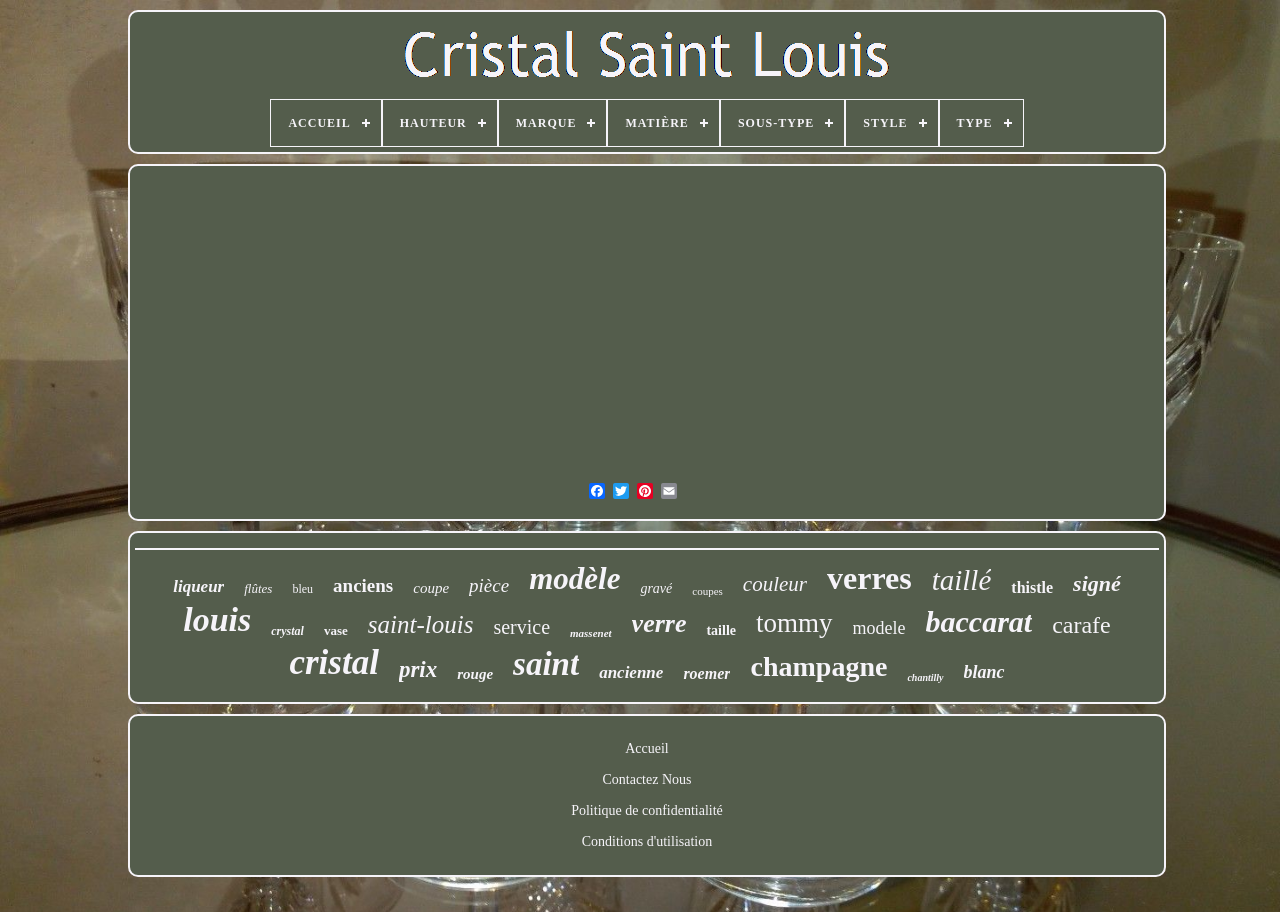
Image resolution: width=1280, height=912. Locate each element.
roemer (706, 673)
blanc (984, 672)
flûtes (258, 588)
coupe (431, 588)
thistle (1032, 587)
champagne (818, 666)
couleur (775, 584)
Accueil (647, 748)
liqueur (198, 586)
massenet (591, 633)
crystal (287, 631)
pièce (489, 585)
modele (879, 628)
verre (659, 623)
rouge (475, 674)
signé (1097, 583)
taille (721, 630)
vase (336, 630)
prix (418, 669)
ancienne (631, 672)
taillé (962, 580)
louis (217, 619)
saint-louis (421, 624)
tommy (794, 623)
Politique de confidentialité (647, 810)
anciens (363, 585)
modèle (574, 578)
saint (546, 664)
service (521, 627)
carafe (1081, 625)
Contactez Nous (646, 779)
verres (869, 578)
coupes (707, 591)
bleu (302, 589)
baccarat (979, 621)
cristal (333, 662)
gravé (656, 588)
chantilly (925, 677)
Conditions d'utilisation (647, 841)
